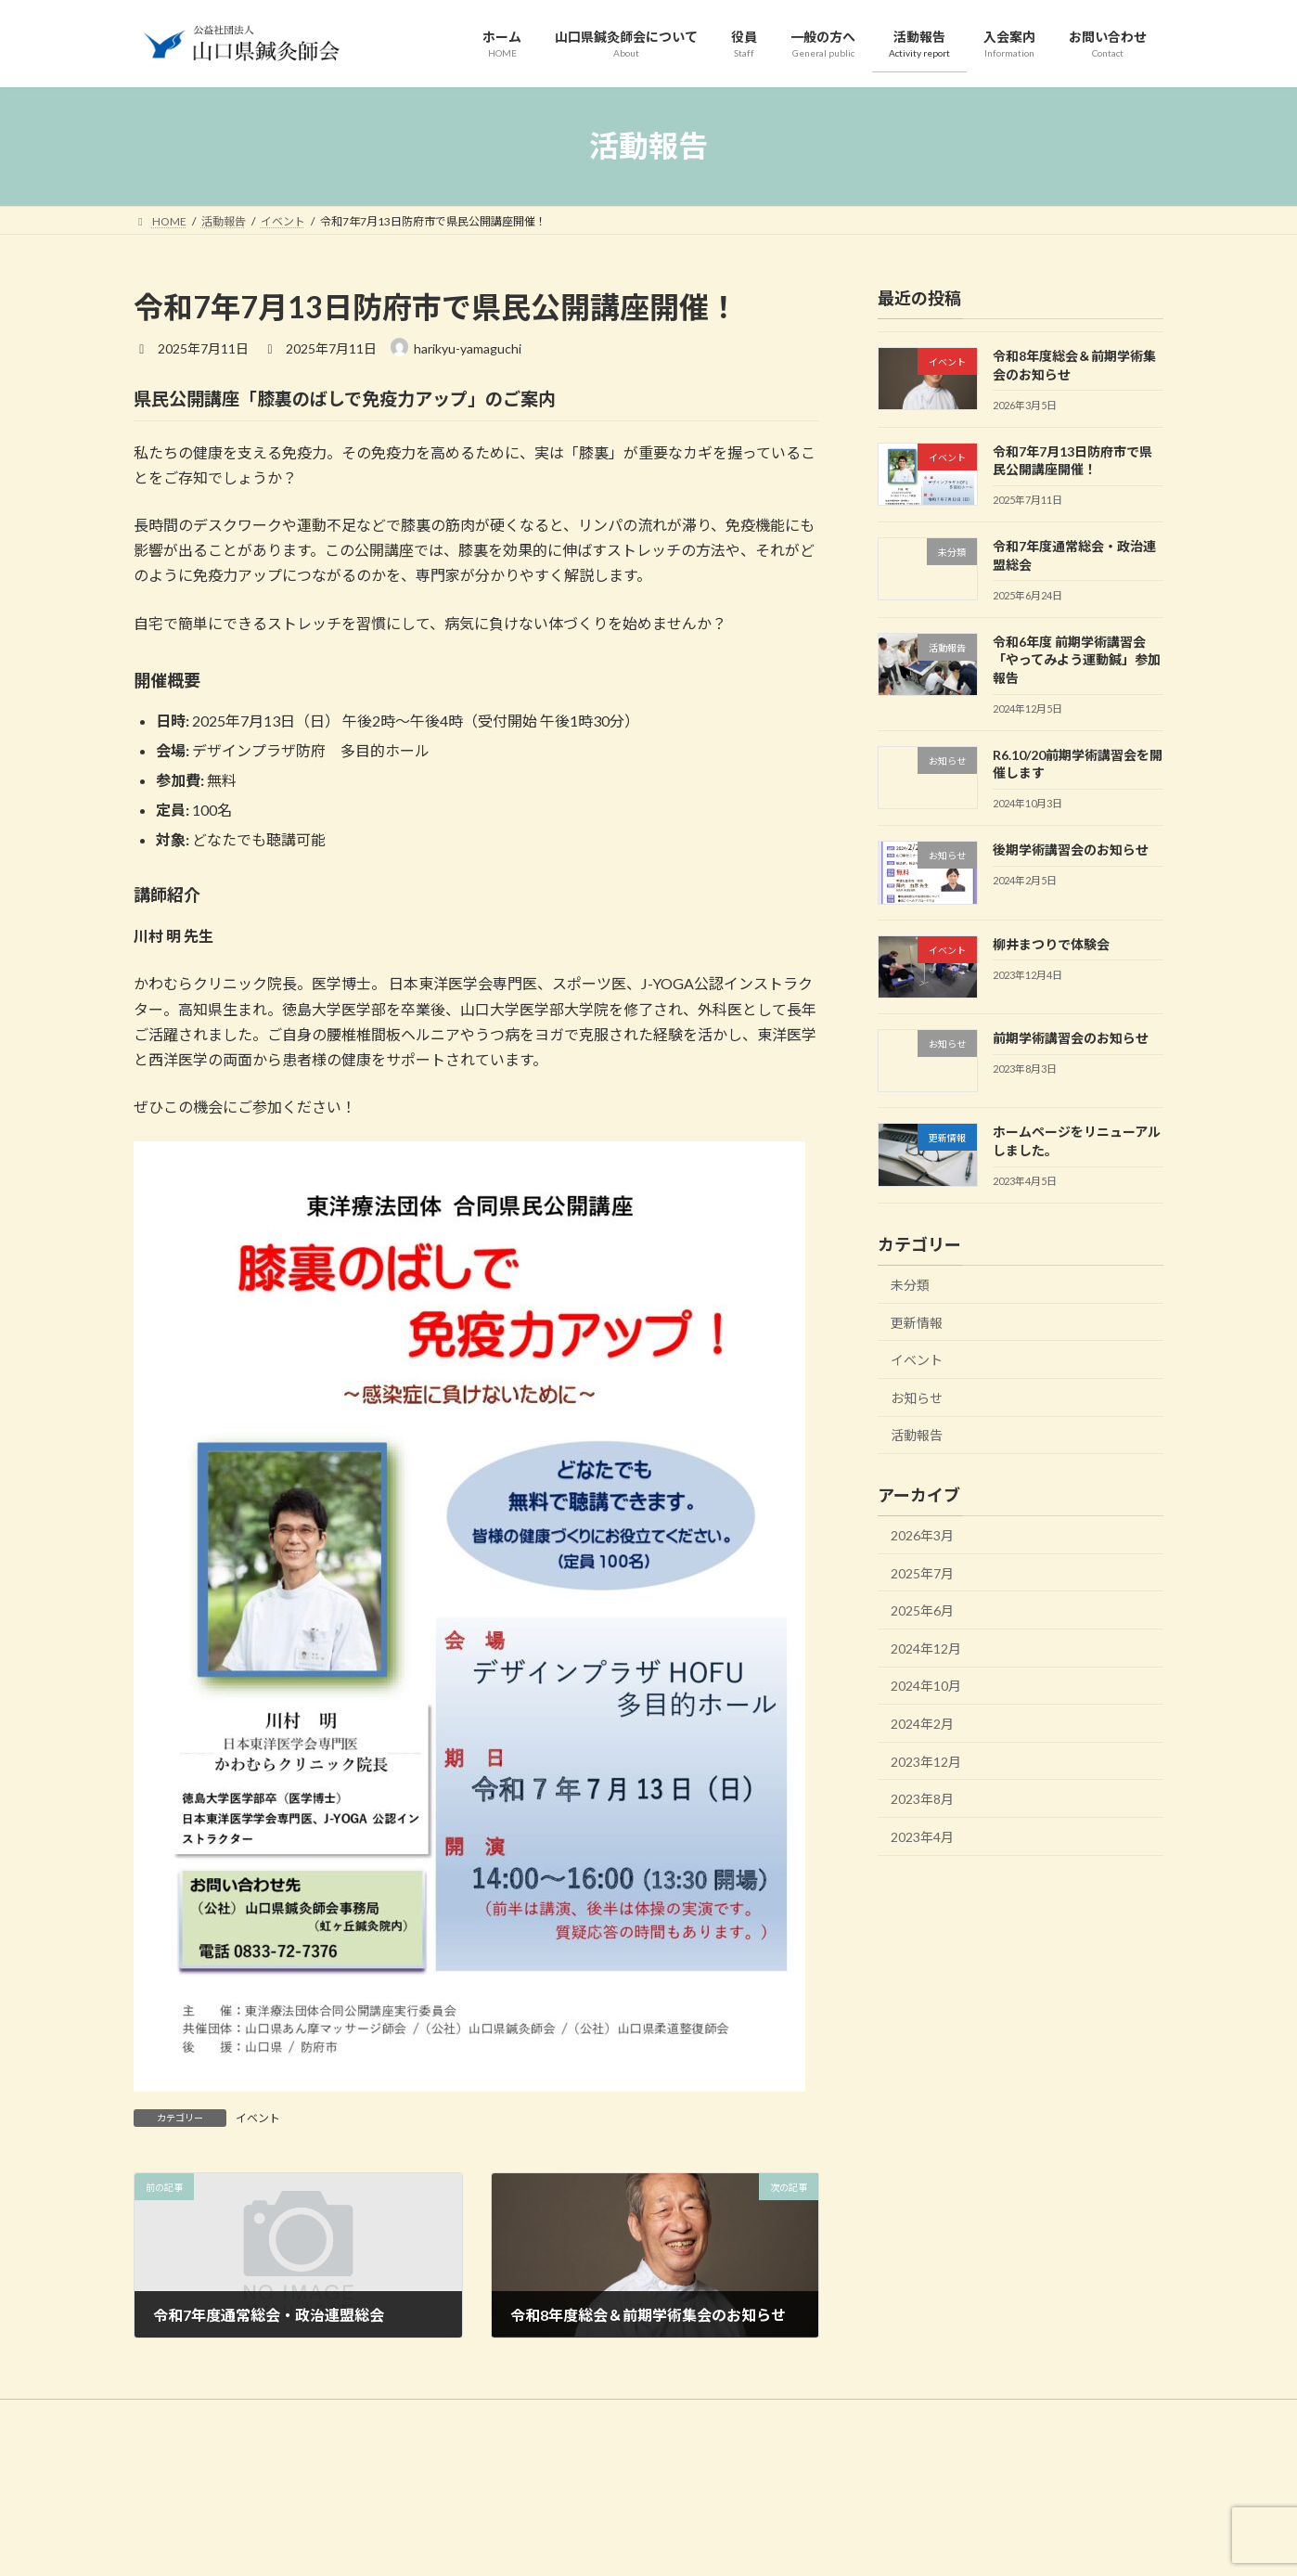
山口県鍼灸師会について (283, 2416)
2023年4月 (922, 1836)
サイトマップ (828, 2416)
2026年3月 (922, 1535)
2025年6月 (922, 1610)
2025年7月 (922, 1572)
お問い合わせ (725, 2416)
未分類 (910, 1285)
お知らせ (917, 1397)
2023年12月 (926, 1761)
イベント (258, 2118)
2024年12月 (926, 1647)
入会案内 (633, 2416)
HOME (168, 2416)
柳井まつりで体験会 (1051, 943)
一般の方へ (466, 2416)
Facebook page (1001, 2544)
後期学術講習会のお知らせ (1071, 849)
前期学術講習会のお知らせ (1071, 1038)
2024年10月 (926, 1686)
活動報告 (917, 1435)
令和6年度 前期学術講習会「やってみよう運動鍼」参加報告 (1077, 659)
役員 (391, 2416)
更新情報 (917, 1322)
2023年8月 (922, 1799)
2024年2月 (922, 1724)
